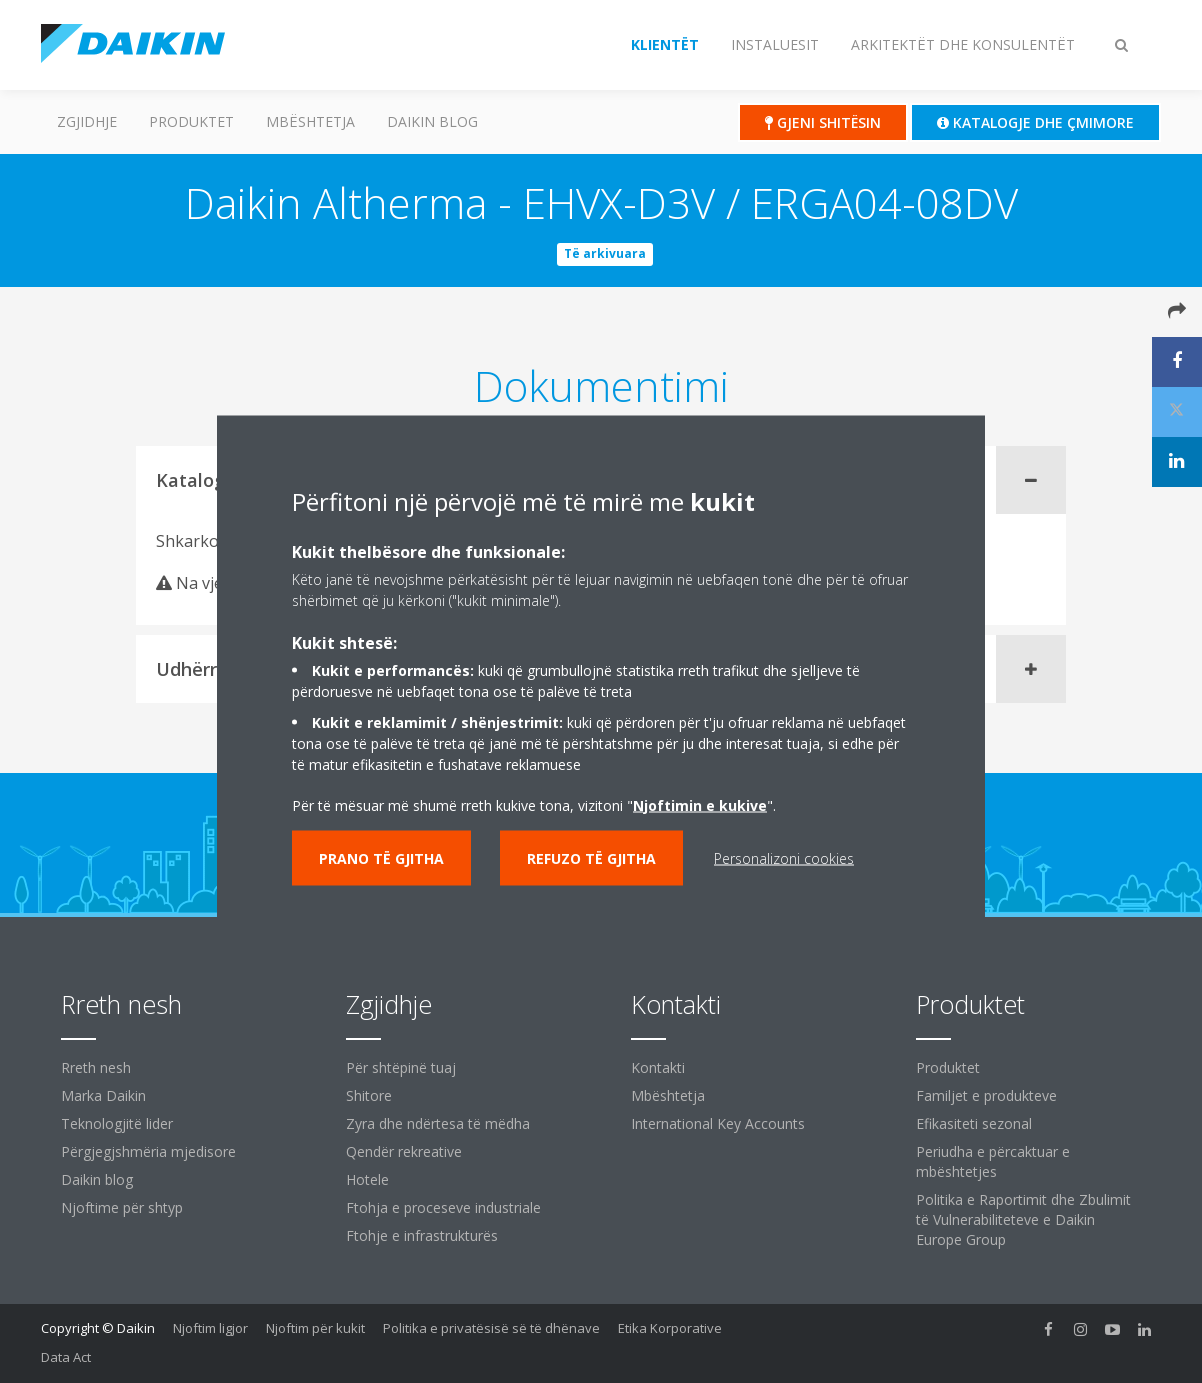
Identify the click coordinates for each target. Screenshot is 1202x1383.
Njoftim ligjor (210, 1328)
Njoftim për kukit (315, 1328)
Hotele (367, 1179)
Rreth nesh (96, 1067)
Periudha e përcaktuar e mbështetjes (993, 1161)
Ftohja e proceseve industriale (443, 1207)
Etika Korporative (670, 1328)
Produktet (191, 121)
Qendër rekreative (404, 1151)
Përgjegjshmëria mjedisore (148, 1151)
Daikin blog (432, 121)
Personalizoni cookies (784, 857)
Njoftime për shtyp (122, 1207)
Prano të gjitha (381, 857)
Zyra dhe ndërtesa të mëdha (438, 1123)
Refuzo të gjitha (591, 857)
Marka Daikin (103, 1095)
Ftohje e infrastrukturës (422, 1235)
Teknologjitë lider (117, 1123)
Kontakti (658, 1067)
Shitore (369, 1095)
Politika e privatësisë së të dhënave (491, 1328)
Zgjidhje (87, 121)
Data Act (66, 1357)
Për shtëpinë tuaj (401, 1067)
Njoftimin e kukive (700, 804)
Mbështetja (310, 121)
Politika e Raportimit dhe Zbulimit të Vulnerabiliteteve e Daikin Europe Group (1023, 1219)
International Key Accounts (718, 1123)
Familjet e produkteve (986, 1095)
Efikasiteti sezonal (974, 1123)
